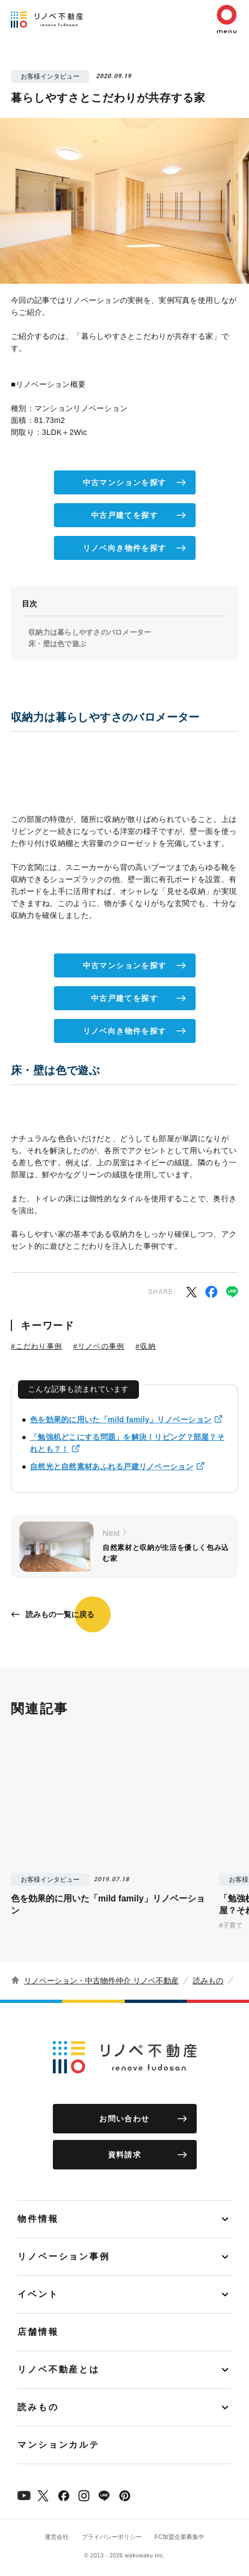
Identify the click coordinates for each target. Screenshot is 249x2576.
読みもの (208, 1980)
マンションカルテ (58, 2444)
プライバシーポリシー (112, 2536)
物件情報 (38, 2218)
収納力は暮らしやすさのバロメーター (89, 632)
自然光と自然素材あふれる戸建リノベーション (111, 1466)
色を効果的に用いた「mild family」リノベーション (120, 1419)
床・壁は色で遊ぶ (57, 644)
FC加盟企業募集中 (180, 2536)
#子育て (230, 1925)
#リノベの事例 (98, 1346)
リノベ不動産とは (58, 2369)
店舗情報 (38, 2331)
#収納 (146, 1346)
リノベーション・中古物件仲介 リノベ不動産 (101, 1980)
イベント (38, 2294)
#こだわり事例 (36, 1346)
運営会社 (57, 2536)
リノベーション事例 (63, 2256)
